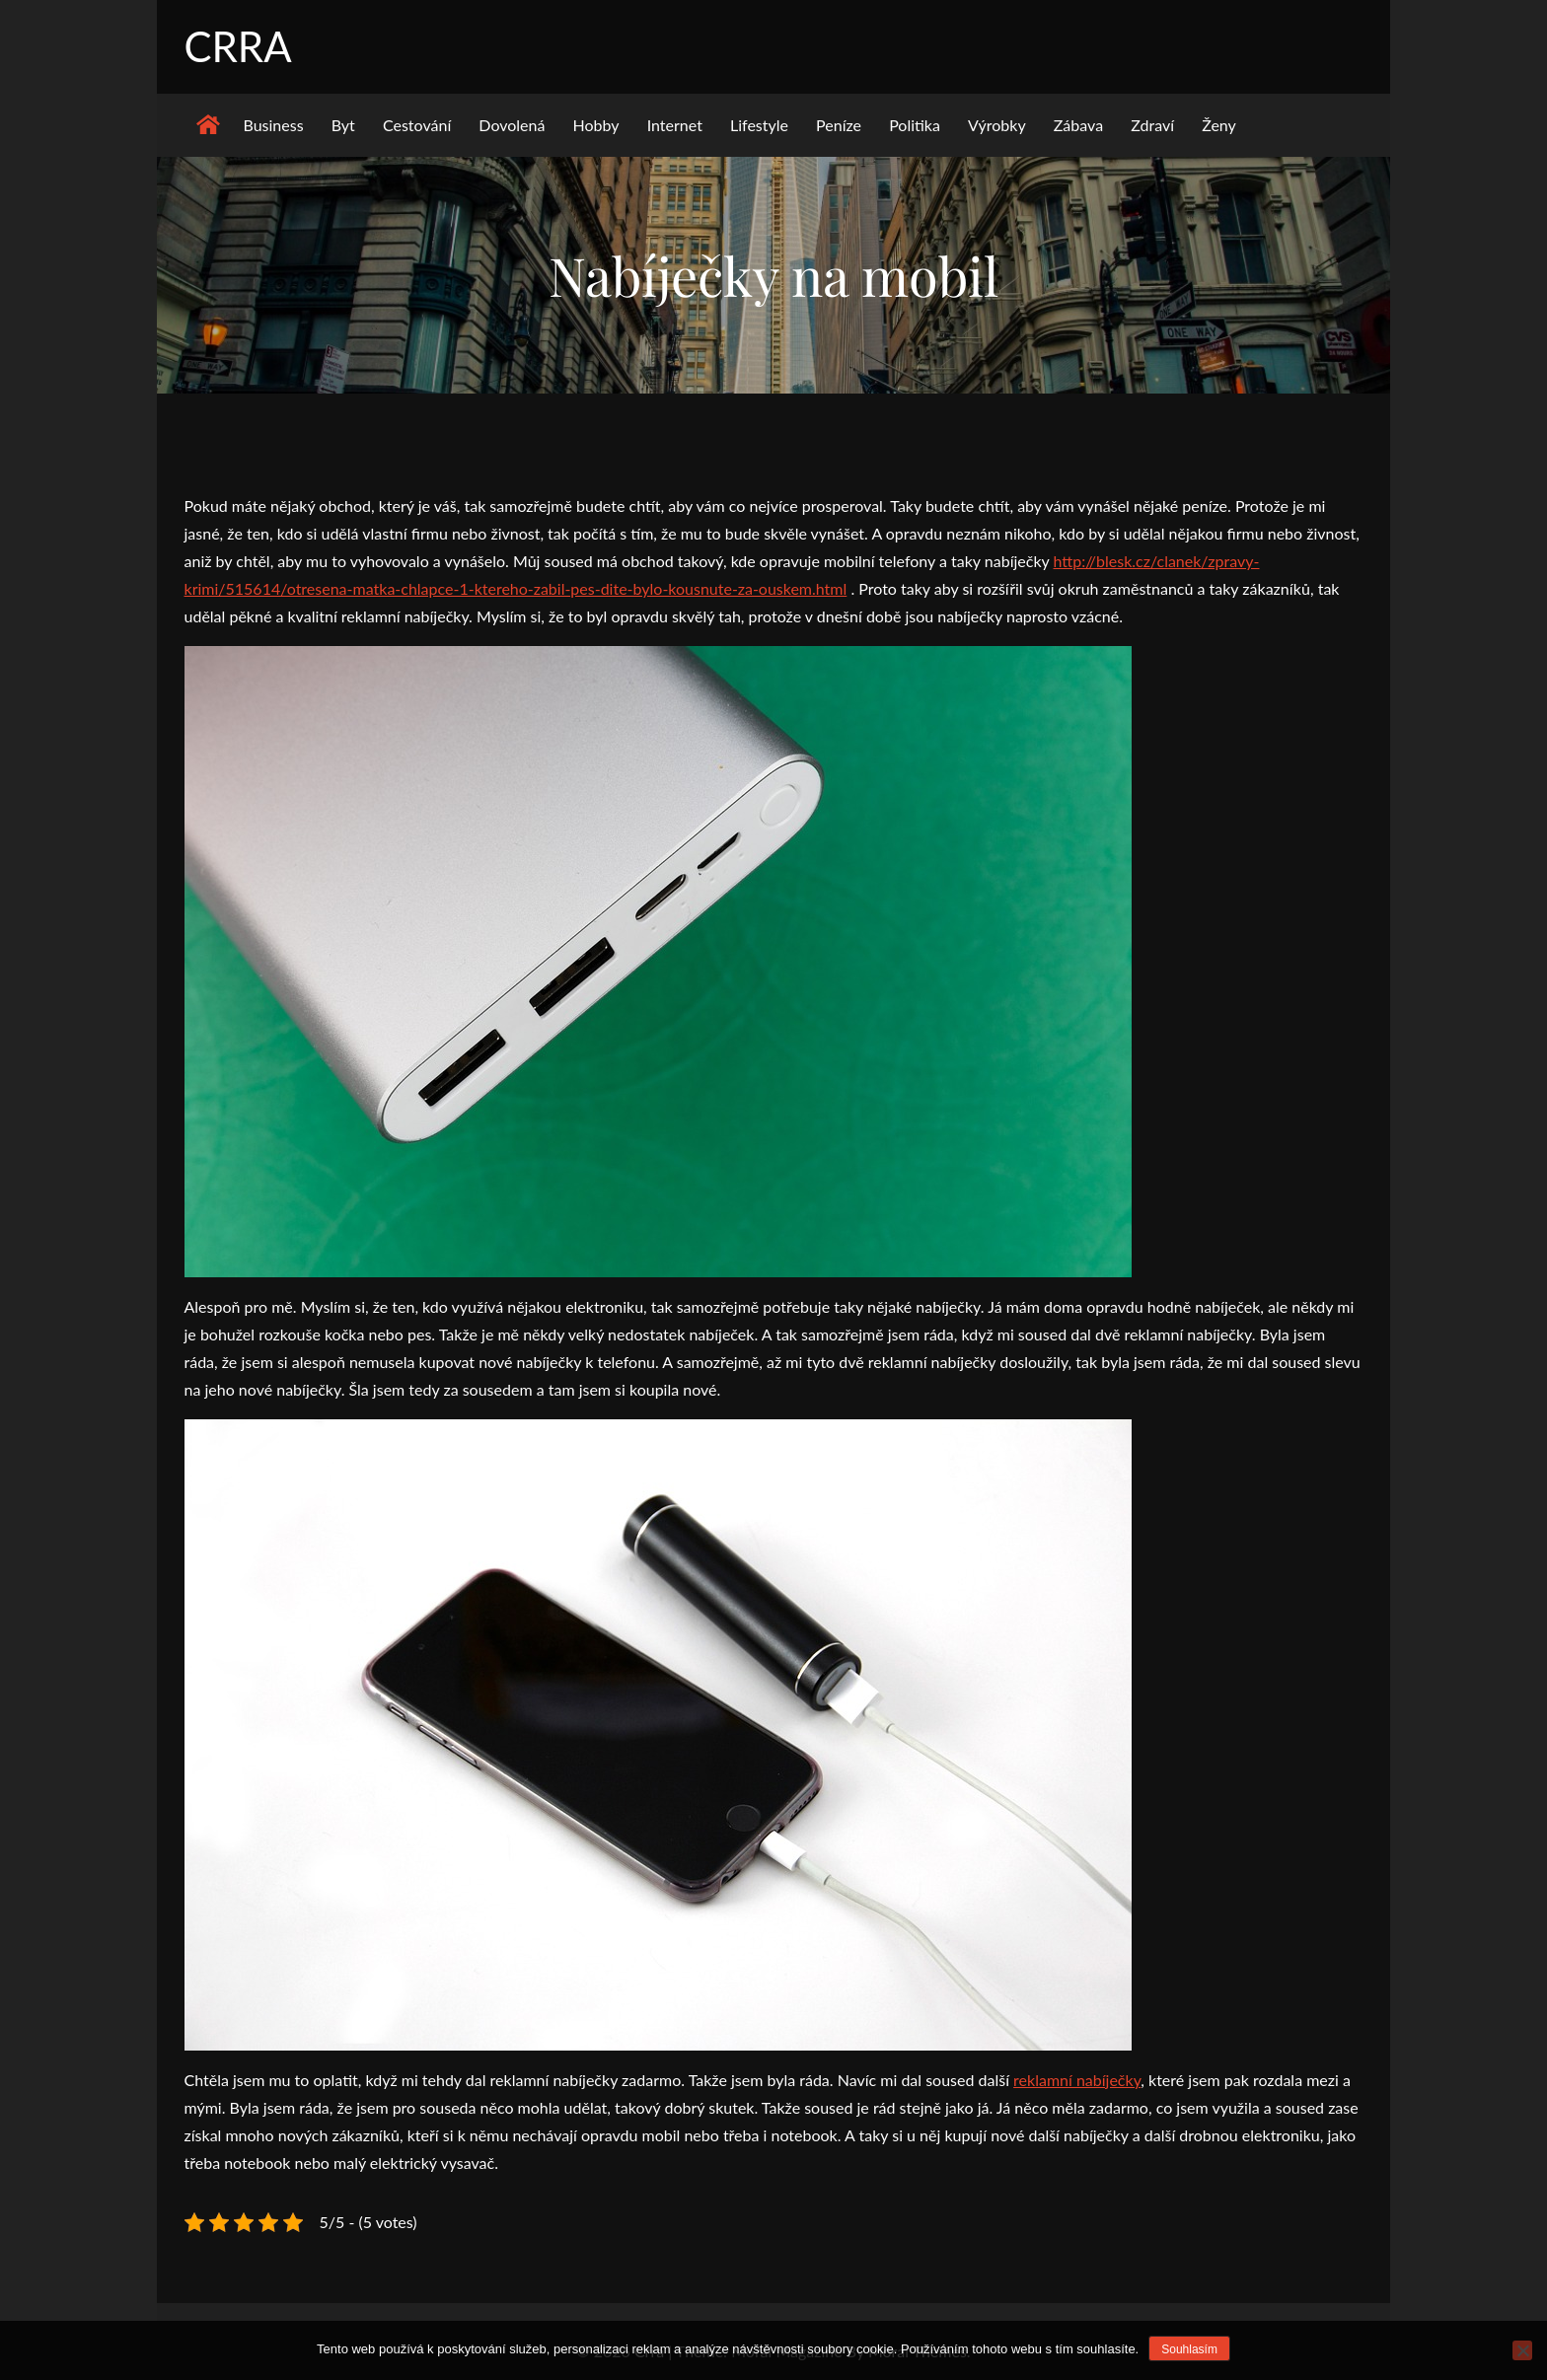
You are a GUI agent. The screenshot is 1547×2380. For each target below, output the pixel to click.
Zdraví (1152, 124)
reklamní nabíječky (1077, 2079)
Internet (674, 124)
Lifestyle (759, 124)
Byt (343, 124)
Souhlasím (1189, 2349)
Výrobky (997, 124)
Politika (914, 124)
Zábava (1078, 124)
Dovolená (512, 124)
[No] (1522, 2350)
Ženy (1219, 124)
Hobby (596, 124)
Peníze (838, 124)
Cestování (417, 124)
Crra (238, 46)
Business (274, 124)
